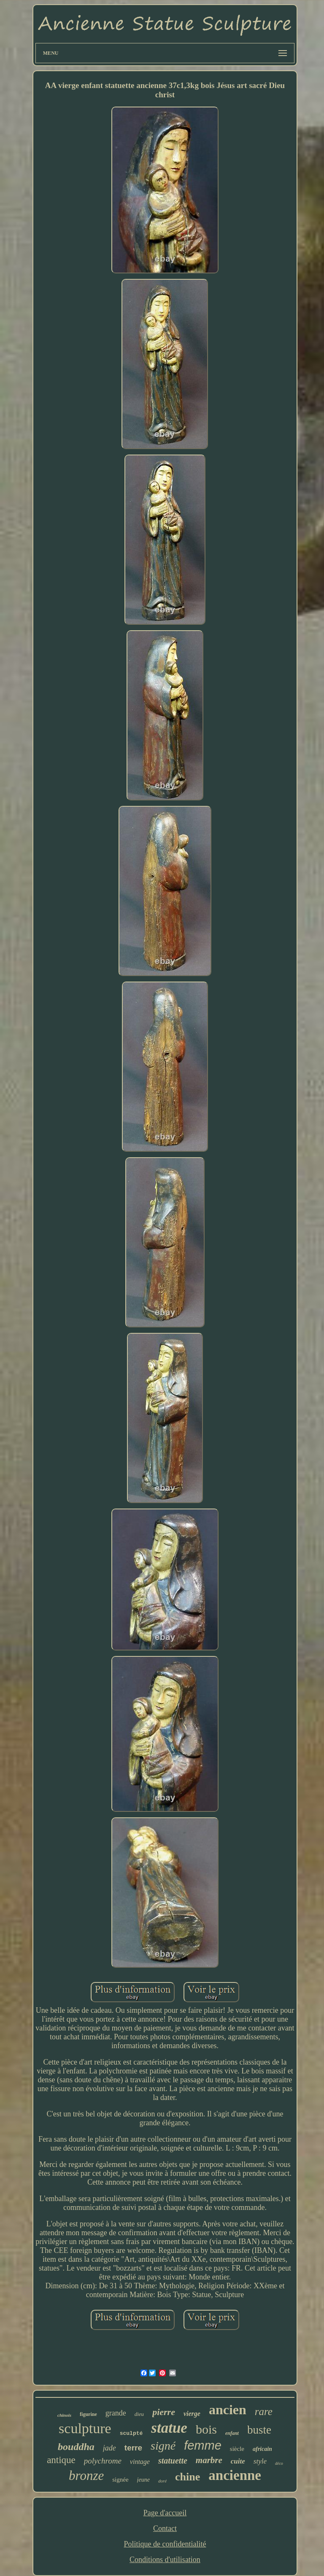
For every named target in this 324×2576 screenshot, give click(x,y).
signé (163, 2445)
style (260, 2461)
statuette (172, 2460)
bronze (86, 2475)
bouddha (76, 2446)
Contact (165, 2528)
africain (262, 2449)
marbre (209, 2460)
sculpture (85, 2428)
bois (206, 2429)
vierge (192, 2413)
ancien (227, 2409)
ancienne (234, 2475)
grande (115, 2413)
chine (187, 2477)
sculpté (131, 2433)
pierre (163, 2412)
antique (61, 2460)
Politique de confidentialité (165, 2544)
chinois (64, 2415)
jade (109, 2448)
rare (264, 2411)
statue (169, 2428)
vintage (140, 2461)
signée (120, 2479)
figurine (88, 2414)
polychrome (103, 2460)
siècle (237, 2448)
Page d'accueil (165, 2513)
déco (279, 2463)
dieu (139, 2414)
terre (133, 2447)
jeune (143, 2480)
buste (259, 2430)
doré (162, 2480)
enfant (232, 2433)
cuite (238, 2461)
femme (202, 2445)
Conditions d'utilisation (165, 2559)
